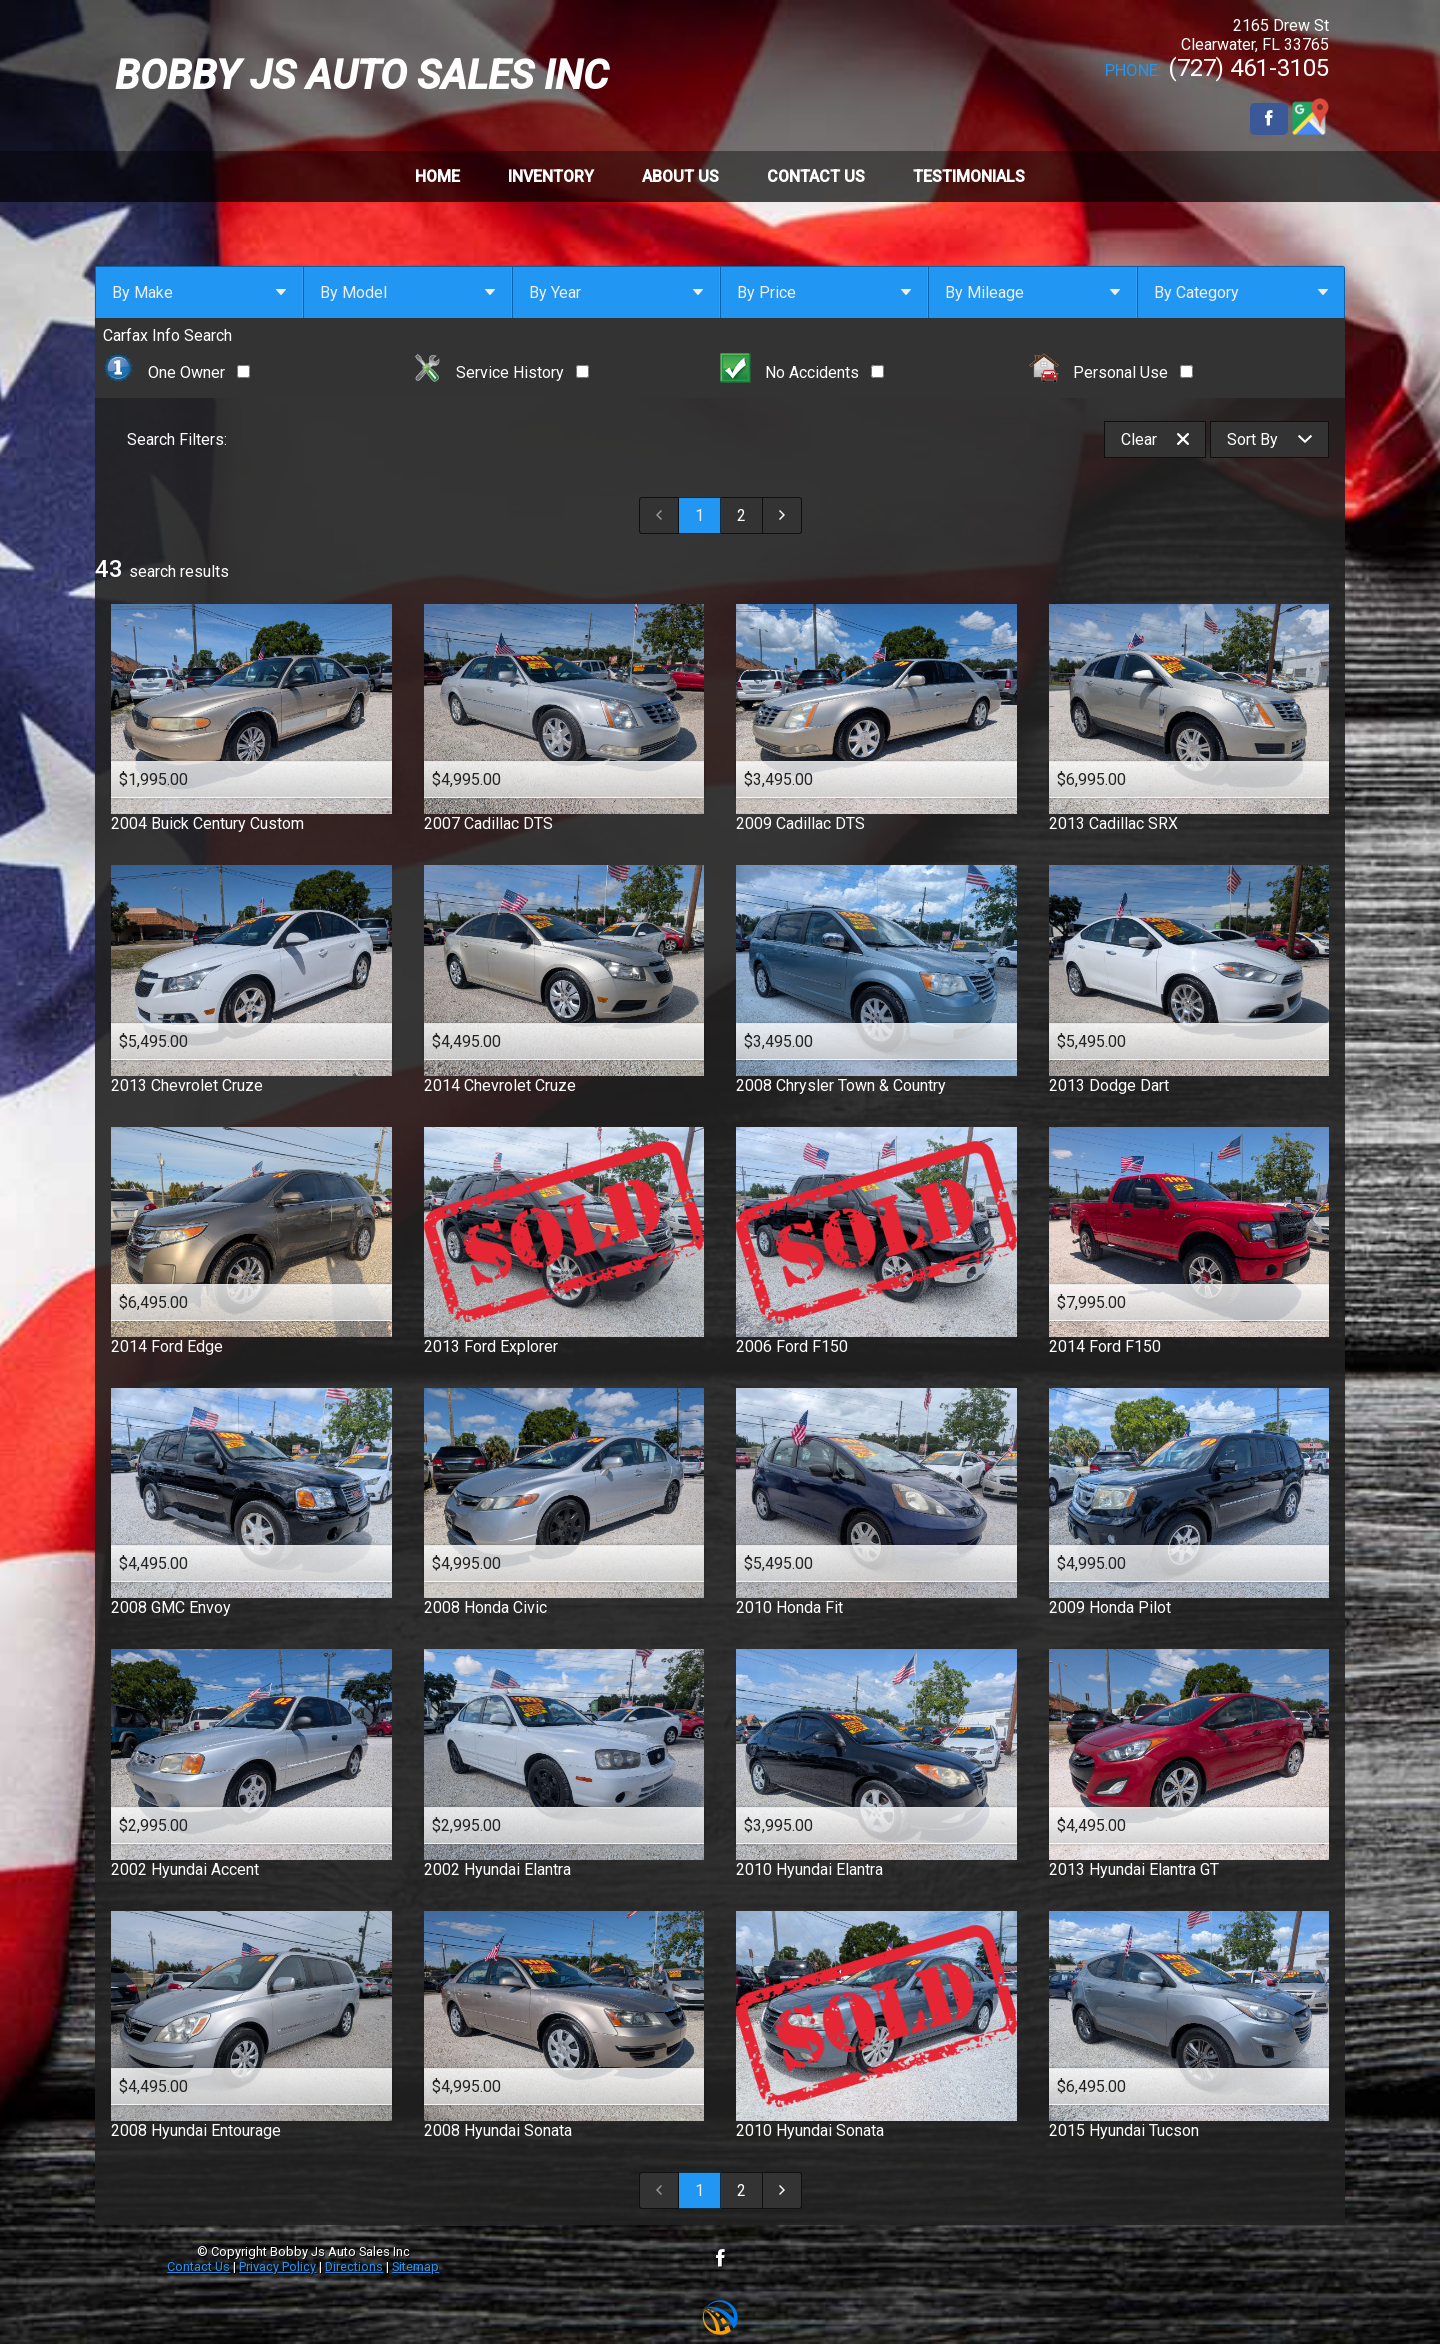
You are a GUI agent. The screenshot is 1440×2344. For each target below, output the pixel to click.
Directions (354, 2266)
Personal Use (1111, 372)
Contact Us (198, 2266)
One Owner (176, 372)
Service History (501, 372)
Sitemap (415, 2266)
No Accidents (802, 372)
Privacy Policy (277, 2266)
